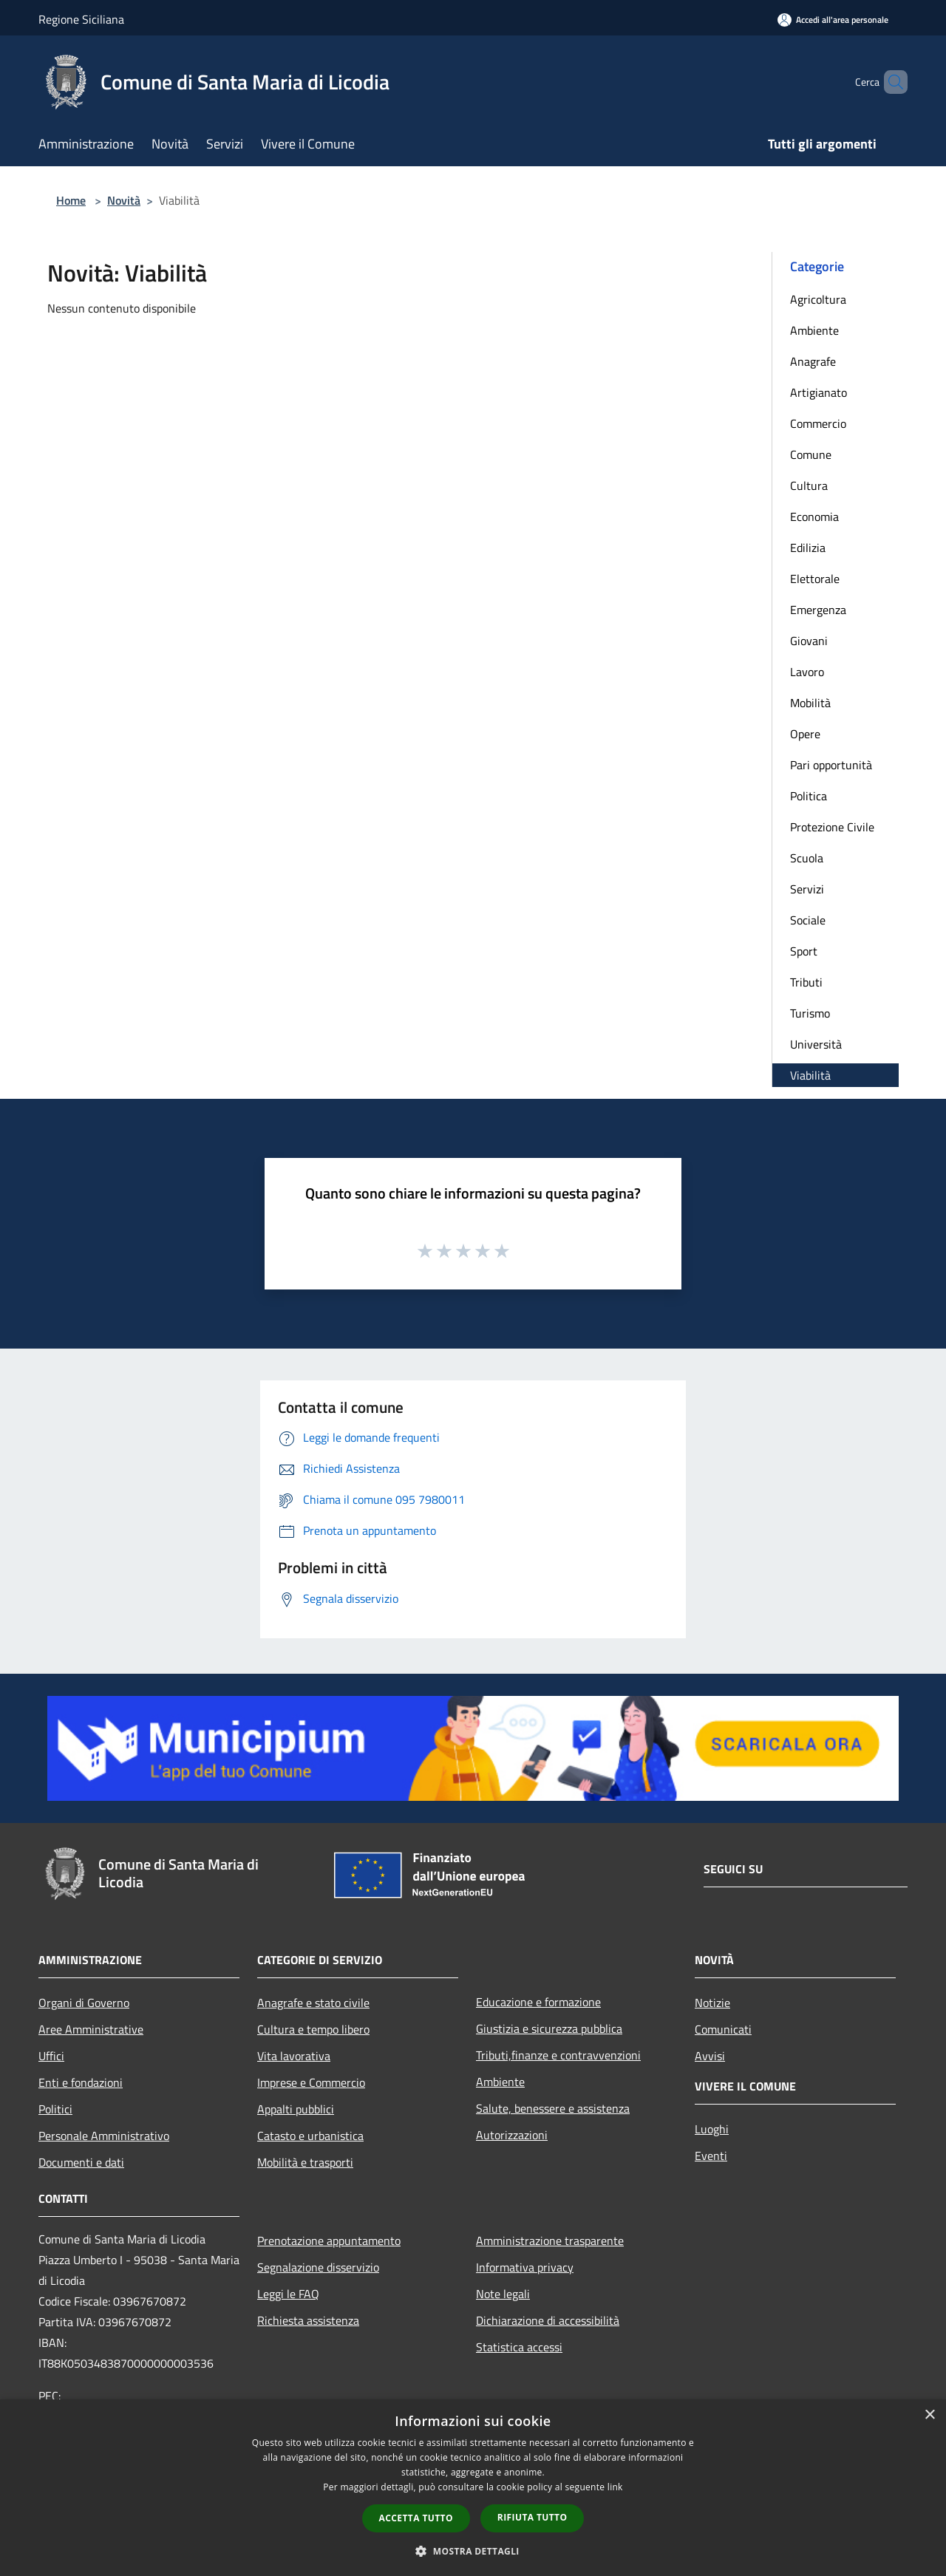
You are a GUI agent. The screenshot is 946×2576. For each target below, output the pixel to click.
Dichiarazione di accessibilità (547, 2320)
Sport (803, 951)
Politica (808, 796)
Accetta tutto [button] (416, 2518)
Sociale (808, 920)
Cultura (809, 485)
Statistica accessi (519, 2347)
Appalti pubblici (295, 2109)
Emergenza (818, 610)
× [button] (929, 2415)
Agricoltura (818, 299)
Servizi (807, 889)
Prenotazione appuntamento (329, 2240)
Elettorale (815, 578)
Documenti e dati (81, 2162)
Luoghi (712, 2129)
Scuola (806, 858)
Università (816, 1044)
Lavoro (807, 672)
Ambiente (814, 330)
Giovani (809, 641)
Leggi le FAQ (288, 2294)
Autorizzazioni (512, 2135)
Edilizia (808, 547)
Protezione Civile (832, 827)
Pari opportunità (831, 765)
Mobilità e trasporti (305, 2162)
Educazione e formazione (538, 2002)
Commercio (818, 423)
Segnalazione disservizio (318, 2267)
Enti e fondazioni (80, 2082)
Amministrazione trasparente (550, 2240)
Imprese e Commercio (311, 2082)
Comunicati (723, 2029)
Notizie (712, 2002)
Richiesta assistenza (308, 2320)
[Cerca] (890, 82)
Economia (814, 516)
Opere (805, 734)
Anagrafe (813, 361)
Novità (123, 200)
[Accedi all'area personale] (833, 19)
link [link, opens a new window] (615, 2487)
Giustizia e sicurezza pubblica (549, 2028)
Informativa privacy (525, 2267)
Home (71, 200)
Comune (810, 454)
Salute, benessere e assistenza (553, 2108)
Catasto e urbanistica (310, 2135)
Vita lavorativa (293, 2056)
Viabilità (810, 1075)
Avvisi (710, 2056)
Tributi (806, 982)
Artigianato (818, 392)
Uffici (51, 2056)
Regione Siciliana (81, 19)
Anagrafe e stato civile (313, 2002)
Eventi (711, 2155)
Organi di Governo (83, 2002)
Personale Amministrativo (103, 2135)
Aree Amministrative (90, 2029)
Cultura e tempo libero (313, 2029)
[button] (473, 2550)
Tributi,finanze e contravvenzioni (558, 2055)
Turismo (810, 1013)
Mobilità (810, 703)
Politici (55, 2109)
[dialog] (473, 2487)
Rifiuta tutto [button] (532, 2517)
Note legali (503, 2294)
